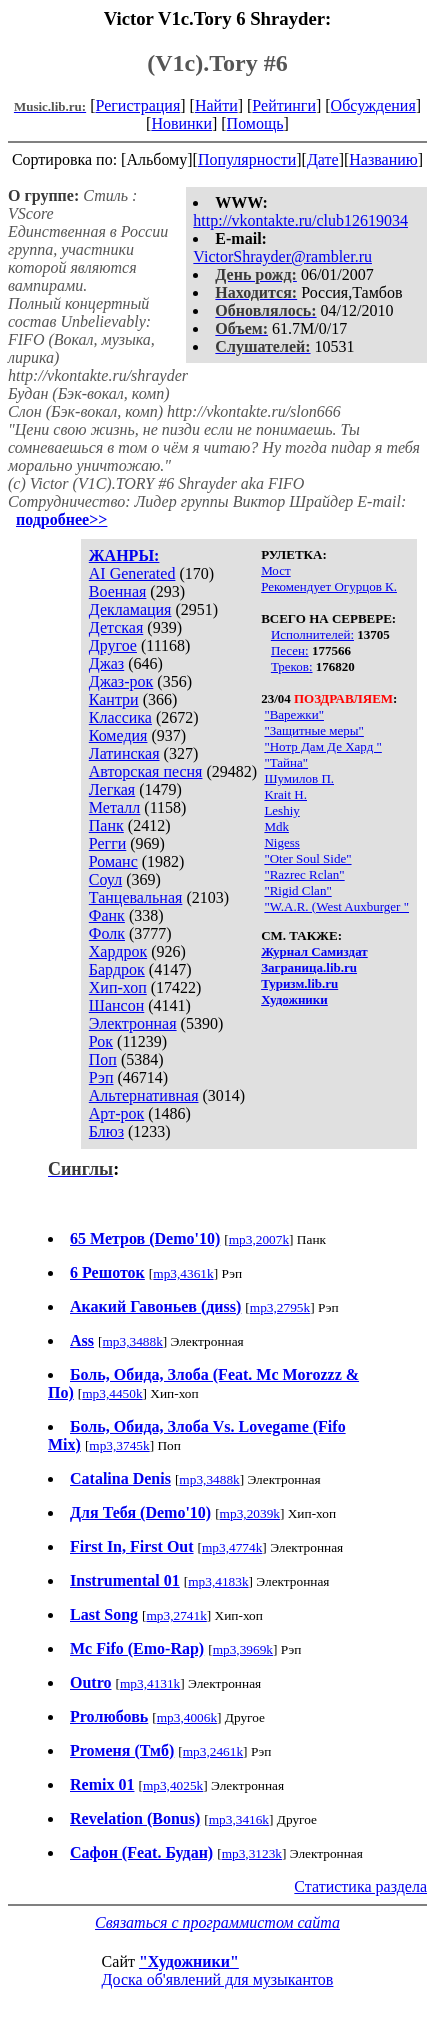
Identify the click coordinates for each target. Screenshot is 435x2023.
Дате (323, 159)
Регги (107, 843)
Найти (216, 105)
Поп (103, 1059)
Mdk (276, 826)
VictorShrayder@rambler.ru (282, 256)
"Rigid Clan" (297, 890)
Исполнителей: (312, 634)
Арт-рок (116, 1113)
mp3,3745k (119, 1445)
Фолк (107, 933)
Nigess (281, 842)
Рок (101, 1041)
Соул (105, 879)
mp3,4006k (187, 1717)
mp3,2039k (250, 1513)
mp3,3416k (239, 1819)
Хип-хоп (118, 987)
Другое (113, 645)
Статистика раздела (360, 1886)
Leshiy (281, 810)
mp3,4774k (232, 1547)
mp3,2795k (280, 1307)
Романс (113, 861)
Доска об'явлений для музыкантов (218, 1979)
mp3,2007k (259, 1239)
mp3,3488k (132, 1341)
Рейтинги (284, 105)
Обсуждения (373, 105)
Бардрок (117, 969)
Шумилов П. (299, 778)
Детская (116, 627)
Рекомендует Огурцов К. (329, 586)
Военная (118, 591)
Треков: (292, 666)
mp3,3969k (243, 1649)
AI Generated (132, 573)
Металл (115, 807)
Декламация (130, 609)
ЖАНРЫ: (124, 555)
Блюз (106, 1131)
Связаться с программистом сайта (217, 1922)
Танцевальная (136, 897)
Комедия (118, 735)
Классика (120, 717)
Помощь (255, 123)
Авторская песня (146, 771)
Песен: (290, 650)
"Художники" (189, 1961)
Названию (383, 159)
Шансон (116, 1005)
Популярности (247, 159)
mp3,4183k (218, 1581)
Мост (276, 570)
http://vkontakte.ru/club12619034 (300, 220)
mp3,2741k (176, 1615)
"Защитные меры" (314, 730)
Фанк (107, 915)
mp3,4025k (173, 1785)
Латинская (124, 753)
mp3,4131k (150, 1683)
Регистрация (137, 105)
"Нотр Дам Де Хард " (322, 746)
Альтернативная (144, 1095)
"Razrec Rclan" (304, 874)
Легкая (112, 789)
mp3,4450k (112, 1393)
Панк (106, 825)
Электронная (133, 1023)
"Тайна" (286, 762)
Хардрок (118, 951)
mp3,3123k (252, 1853)
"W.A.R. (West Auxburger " (336, 906)
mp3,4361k (183, 1273)
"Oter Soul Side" (307, 858)
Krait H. (285, 794)
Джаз (106, 663)
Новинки (181, 123)
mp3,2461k (213, 1751)
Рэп (101, 1077)
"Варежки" (294, 714)
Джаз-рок (121, 681)
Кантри (114, 699)
